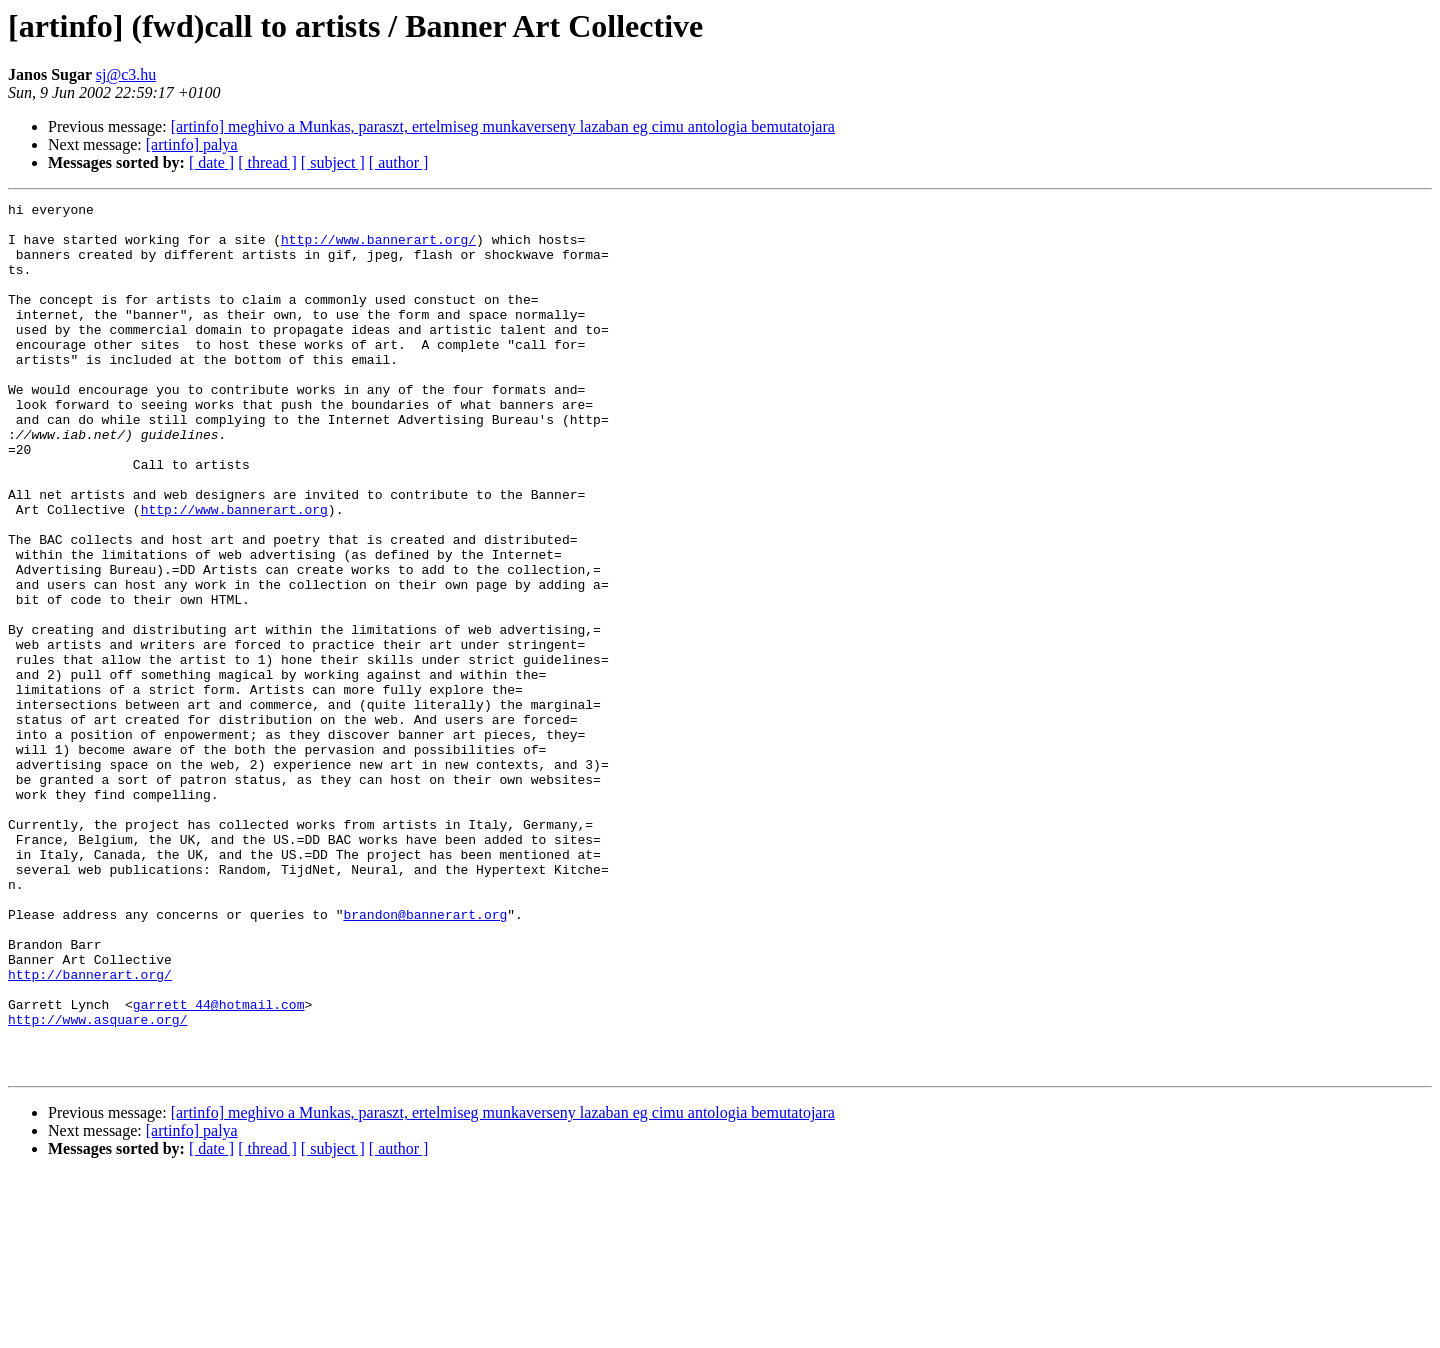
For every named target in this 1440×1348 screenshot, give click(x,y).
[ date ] (211, 162)
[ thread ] (267, 162)
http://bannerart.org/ (90, 1130)
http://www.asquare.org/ (97, 1184)
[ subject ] (333, 162)
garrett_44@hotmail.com (219, 1166)
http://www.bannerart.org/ (378, 248)
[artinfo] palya (192, 144)
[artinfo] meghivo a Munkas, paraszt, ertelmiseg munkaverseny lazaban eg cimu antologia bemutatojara (503, 126)
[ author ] (399, 162)
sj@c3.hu (126, 74)
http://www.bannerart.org (234, 572)
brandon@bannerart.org (425, 1058)
